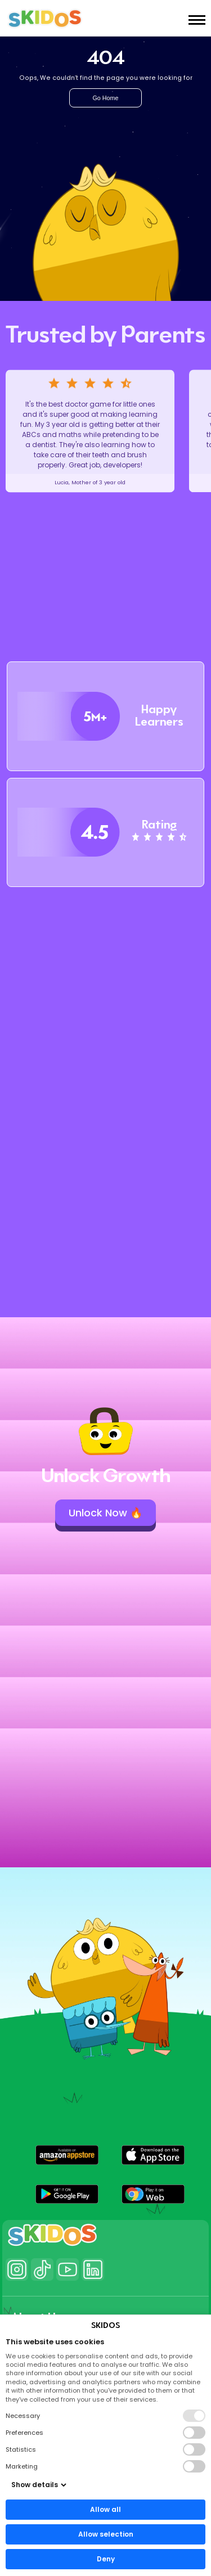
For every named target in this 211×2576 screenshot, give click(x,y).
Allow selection (105, 2534)
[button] (67, 2155)
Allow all (105, 2509)
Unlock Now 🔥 (105, 1513)
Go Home (105, 97)
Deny (106, 2559)
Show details (38, 2484)
